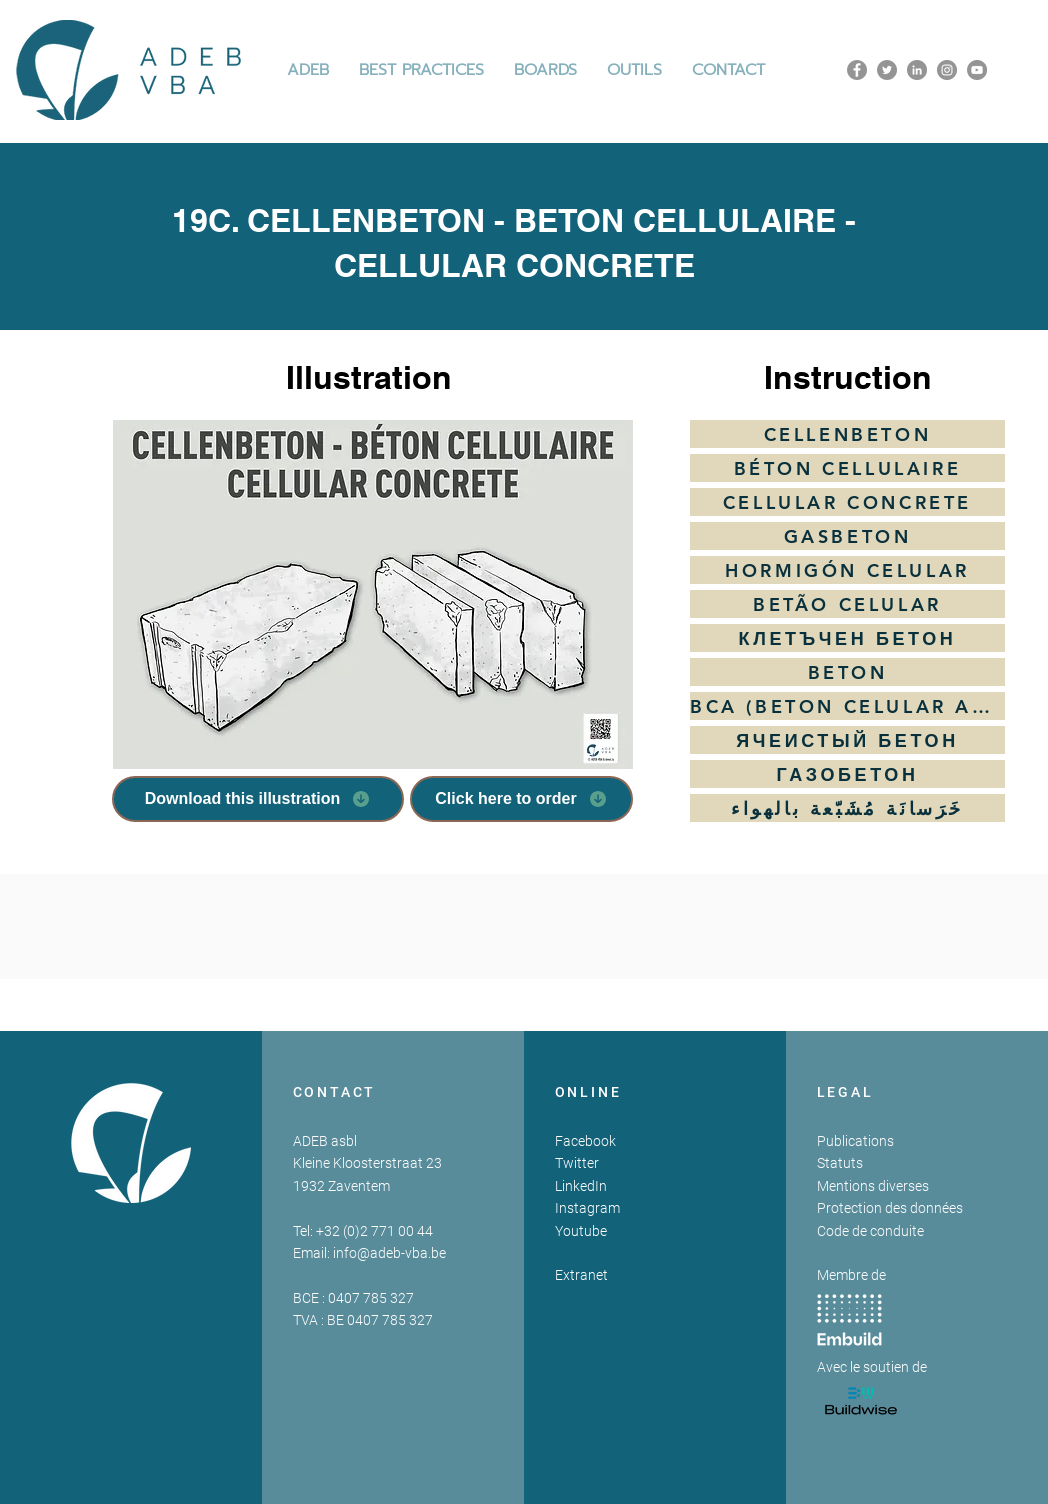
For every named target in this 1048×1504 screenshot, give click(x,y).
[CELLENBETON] (847, 434)
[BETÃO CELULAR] (847, 604)
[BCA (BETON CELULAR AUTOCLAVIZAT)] (847, 706)
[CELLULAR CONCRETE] (847, 502)
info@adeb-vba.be (389, 1253)
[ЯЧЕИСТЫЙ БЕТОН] (847, 740)
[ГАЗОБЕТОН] (847, 774)
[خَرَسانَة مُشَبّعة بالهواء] (847, 808)
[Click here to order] (521, 799)
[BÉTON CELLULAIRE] (847, 468)
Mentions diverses (873, 1186)
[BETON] (847, 672)
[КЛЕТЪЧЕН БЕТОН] (847, 638)
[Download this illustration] (258, 799)
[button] (421, 70)
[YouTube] (977, 70)
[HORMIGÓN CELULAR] (847, 570)
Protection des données (890, 1208)
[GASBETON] (847, 536)
